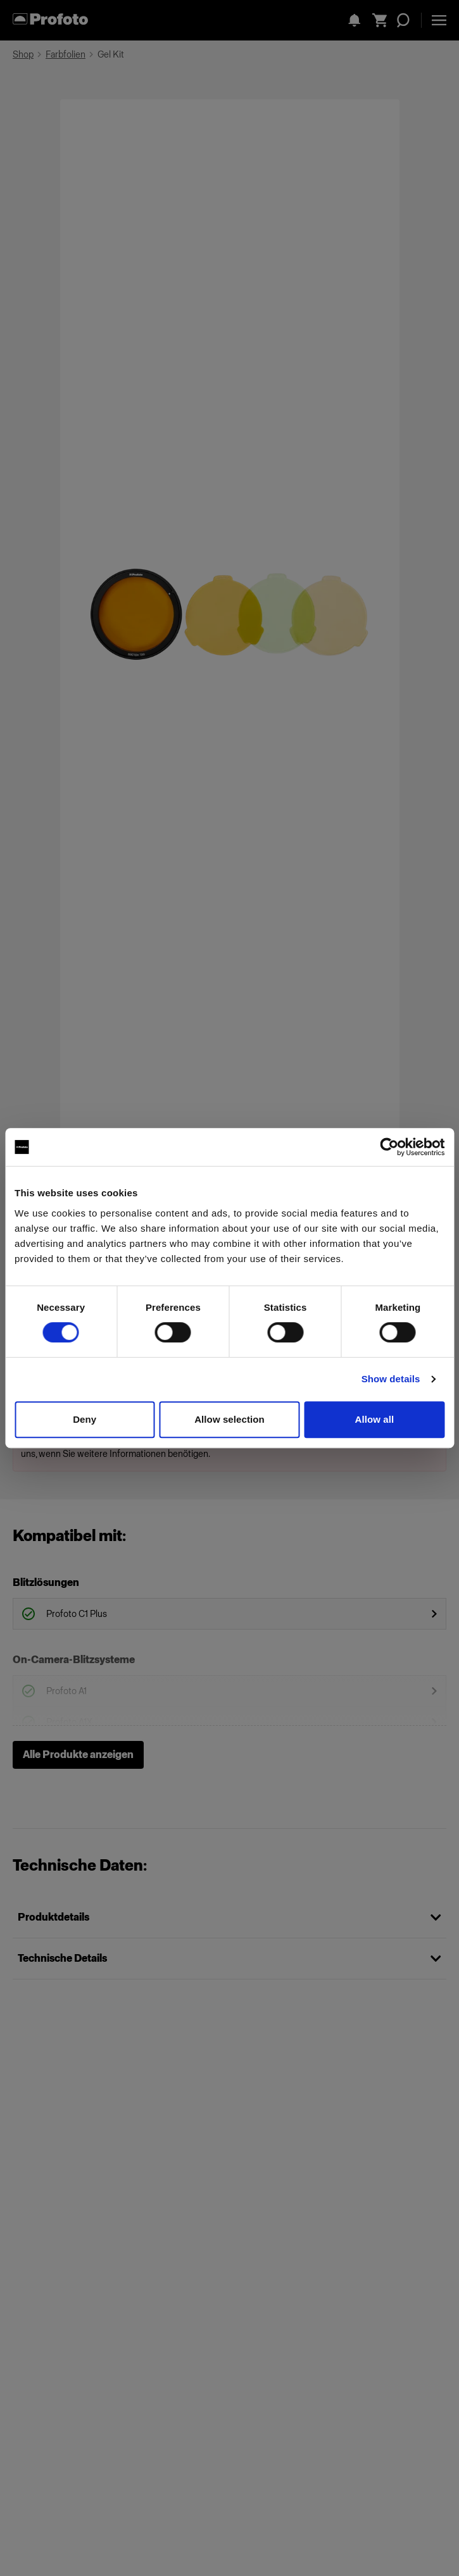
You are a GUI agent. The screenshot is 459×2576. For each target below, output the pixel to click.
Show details (391, 1378)
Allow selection (229, 1419)
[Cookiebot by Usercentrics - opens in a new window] (389, 1146)
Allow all (374, 1419)
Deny (84, 1419)
